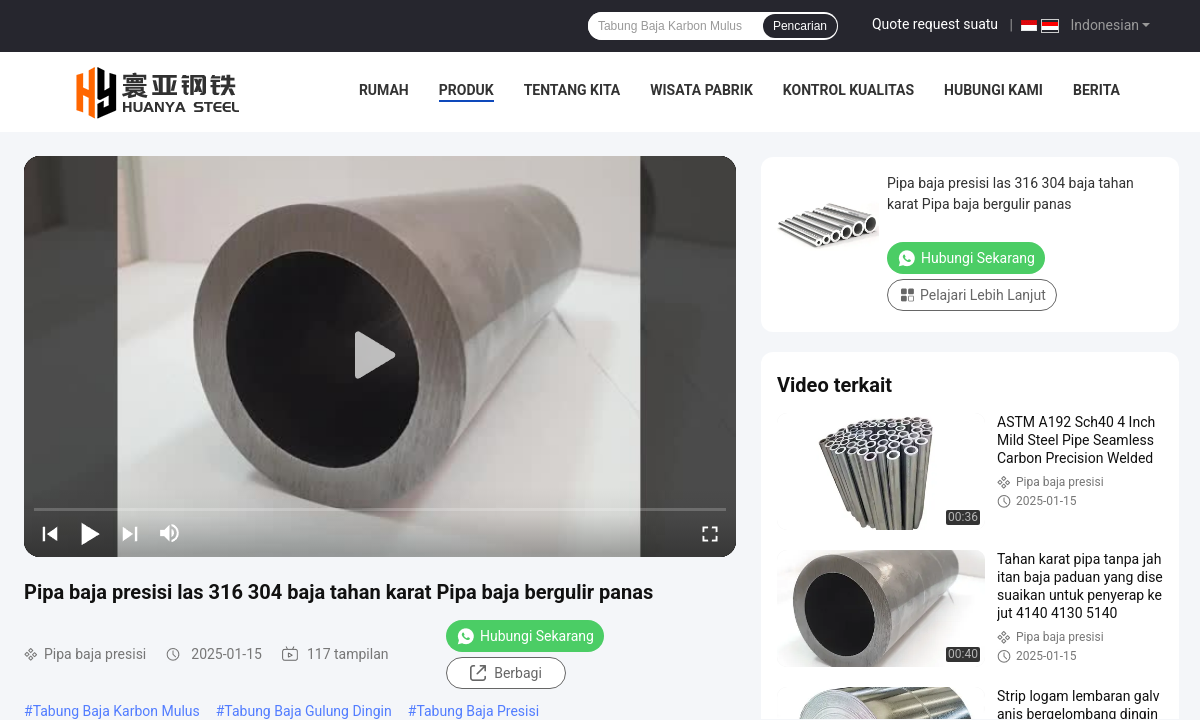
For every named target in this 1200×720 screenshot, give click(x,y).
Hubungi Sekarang (525, 636)
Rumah (384, 90)
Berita (1096, 90)
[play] (380, 356)
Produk (466, 90)
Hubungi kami (993, 90)
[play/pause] (90, 533)
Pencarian (800, 26)
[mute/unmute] (170, 533)
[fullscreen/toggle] (710, 533)
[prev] (50, 533)
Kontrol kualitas (848, 90)
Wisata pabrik (701, 90)
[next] (130, 533)
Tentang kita (572, 90)
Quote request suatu (935, 24)
